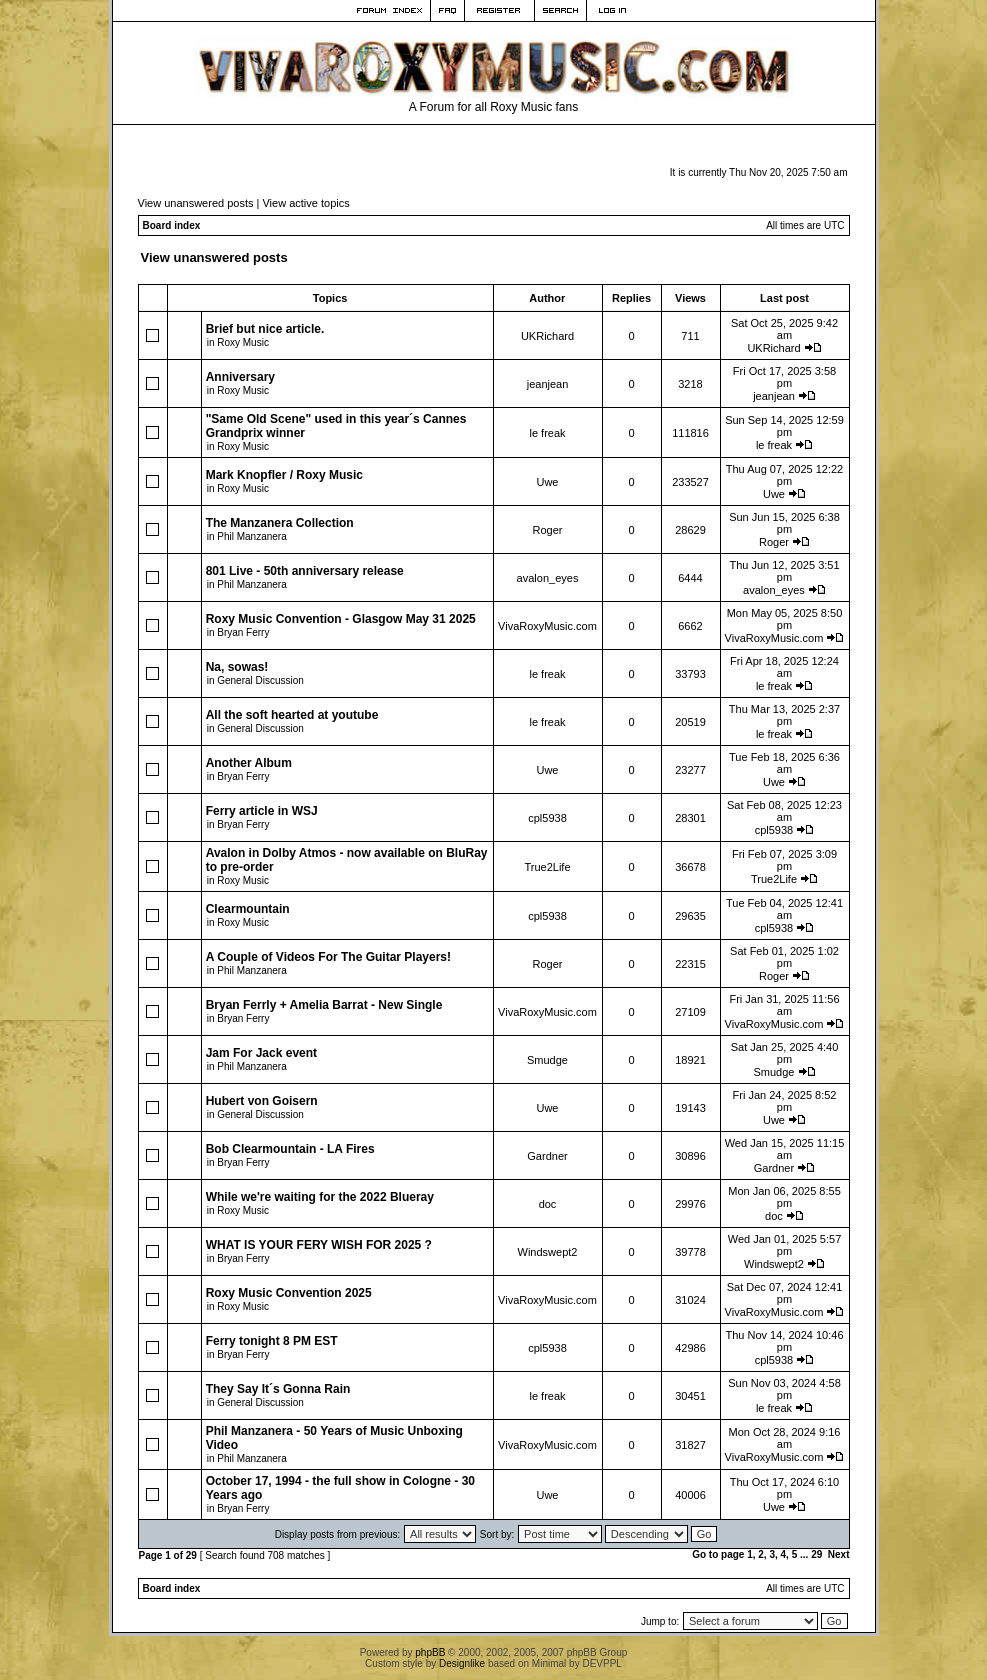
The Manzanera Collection (280, 523)
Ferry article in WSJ (262, 811)
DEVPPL (601, 1663)
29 (816, 1554)
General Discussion (260, 680)
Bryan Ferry (243, 632)
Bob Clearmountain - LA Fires (290, 1149)
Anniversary (240, 377)
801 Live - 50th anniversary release (305, 571)
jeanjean (548, 384)
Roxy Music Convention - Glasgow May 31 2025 (341, 619)
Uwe (547, 482)
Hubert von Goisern (262, 1101)
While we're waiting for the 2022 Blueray (320, 1197)
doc (548, 1204)
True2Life (547, 867)
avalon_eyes (548, 578)
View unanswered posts (196, 203)
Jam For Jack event (261, 1053)
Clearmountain (248, 909)
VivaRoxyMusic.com (547, 626)
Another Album (249, 763)
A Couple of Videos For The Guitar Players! (328, 957)
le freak (547, 433)
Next (839, 1554)
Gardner (547, 1156)
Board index (172, 225)
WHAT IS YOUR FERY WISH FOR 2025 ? (319, 1245)
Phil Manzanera (251, 536)
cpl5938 (547, 818)
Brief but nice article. (265, 329)
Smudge (547, 1060)
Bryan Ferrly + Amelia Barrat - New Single (324, 1005)
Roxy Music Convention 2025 (289, 1293)
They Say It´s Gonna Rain (278, 1389)
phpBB (430, 1652)
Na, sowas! (237, 667)
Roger (548, 530)
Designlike (462, 1663)
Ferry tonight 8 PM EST (272, 1341)
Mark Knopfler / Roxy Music (284, 475)
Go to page (718, 1554)
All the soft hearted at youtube (292, 715)
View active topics (305, 203)
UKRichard (547, 336)
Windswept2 (548, 1252)
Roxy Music (243, 342)
